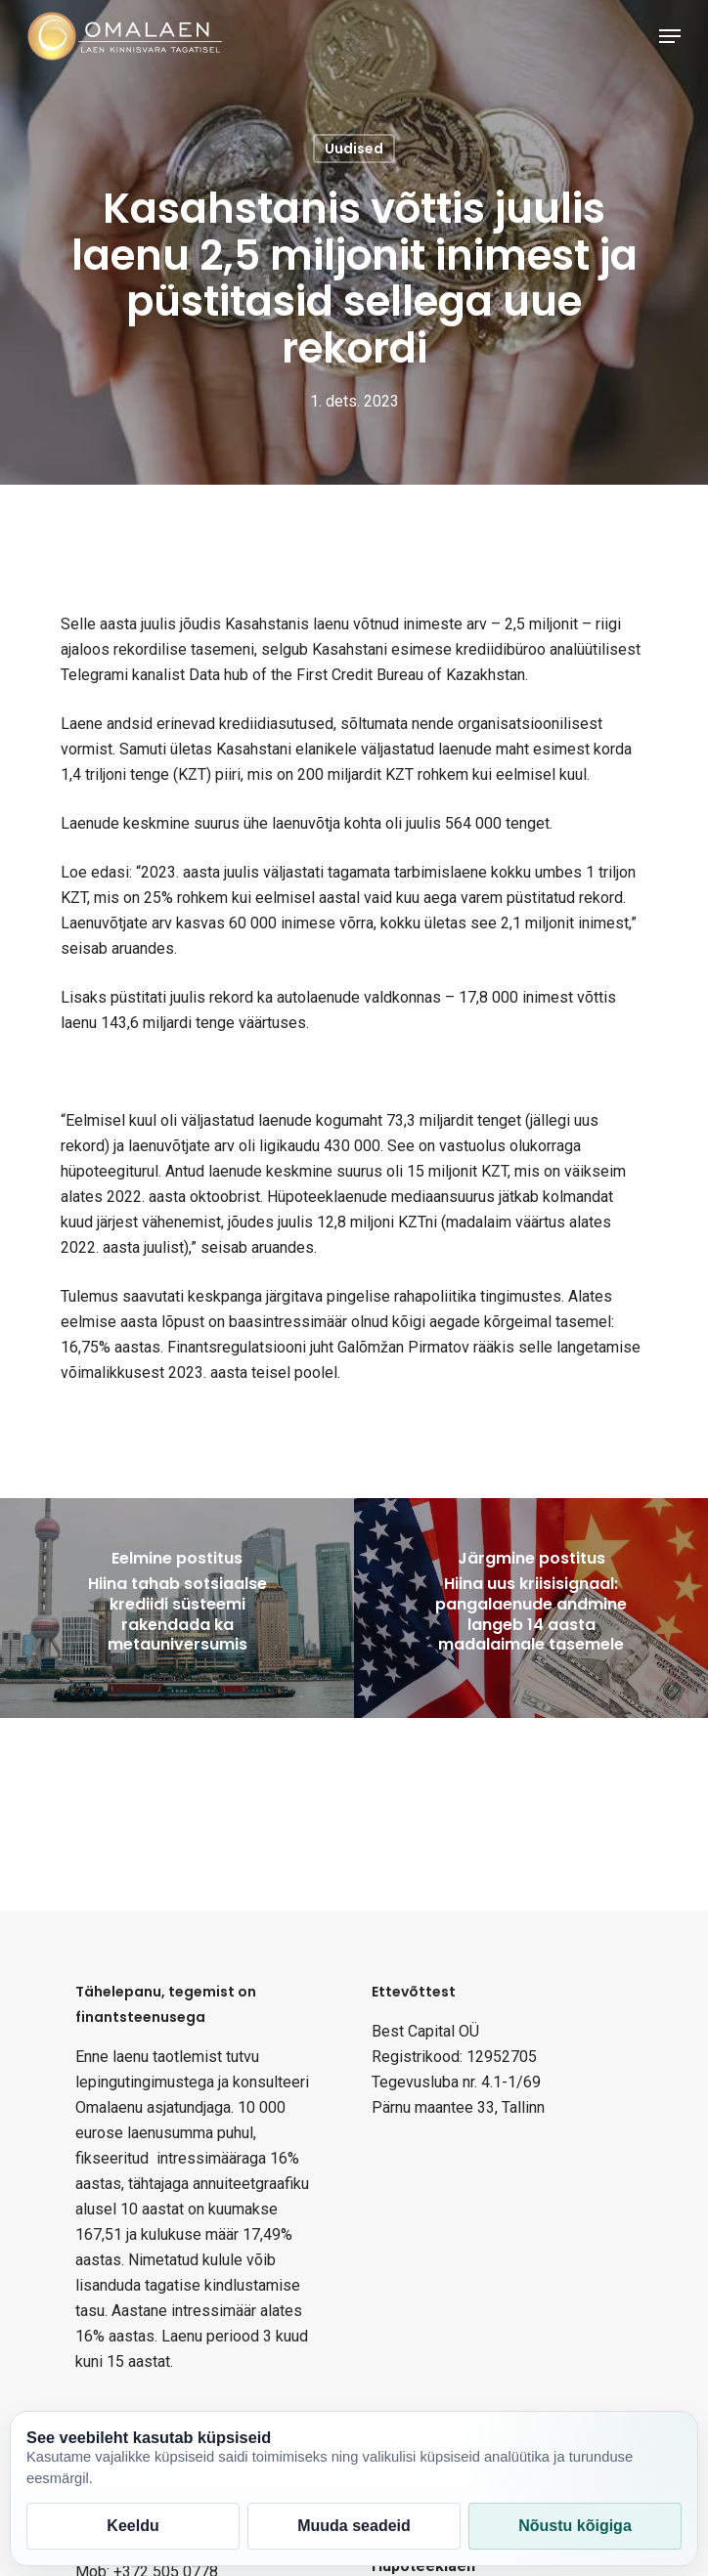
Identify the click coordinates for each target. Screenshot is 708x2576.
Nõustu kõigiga (575, 2525)
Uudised (354, 148)
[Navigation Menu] (670, 36)
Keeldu (132, 2525)
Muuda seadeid (354, 2525)
